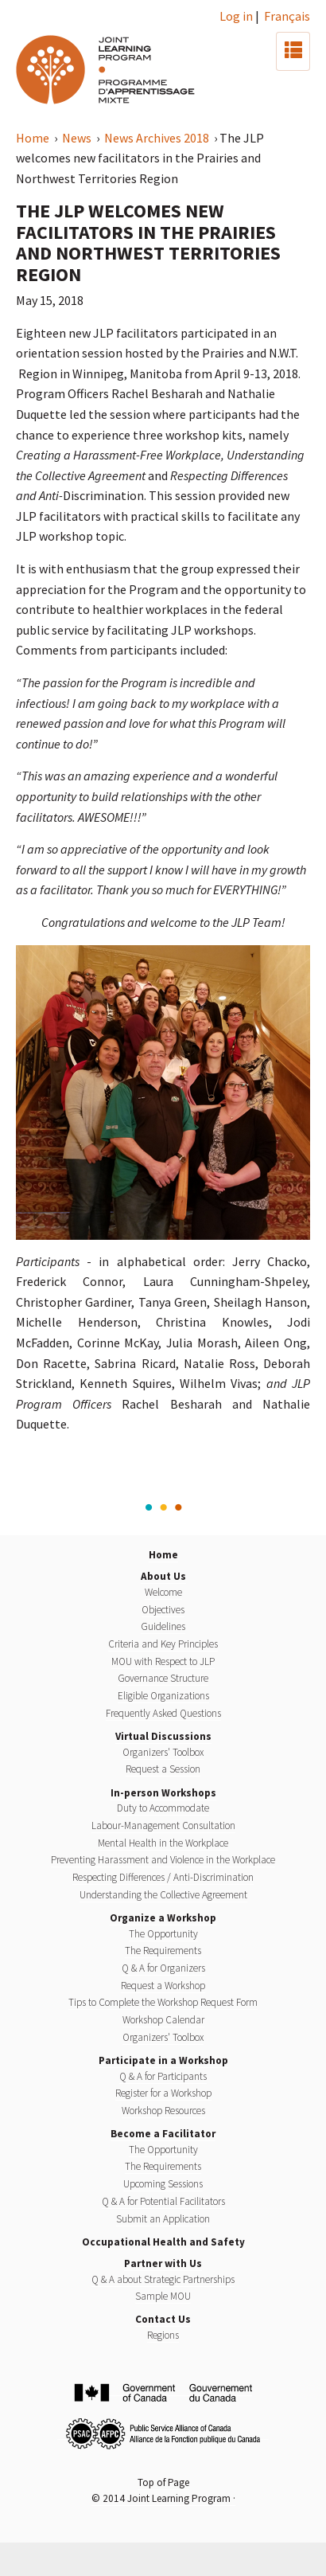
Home (34, 138)
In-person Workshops (163, 1793)
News (78, 138)
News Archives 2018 (158, 138)
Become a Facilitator (163, 2133)
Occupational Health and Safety (163, 2242)
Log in (236, 16)
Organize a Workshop (163, 1918)
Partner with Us (163, 2263)
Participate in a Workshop (163, 2060)
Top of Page (163, 2482)
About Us (163, 1576)
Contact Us (163, 2319)
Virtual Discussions (163, 1736)
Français (287, 16)
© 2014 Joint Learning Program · (163, 2498)
